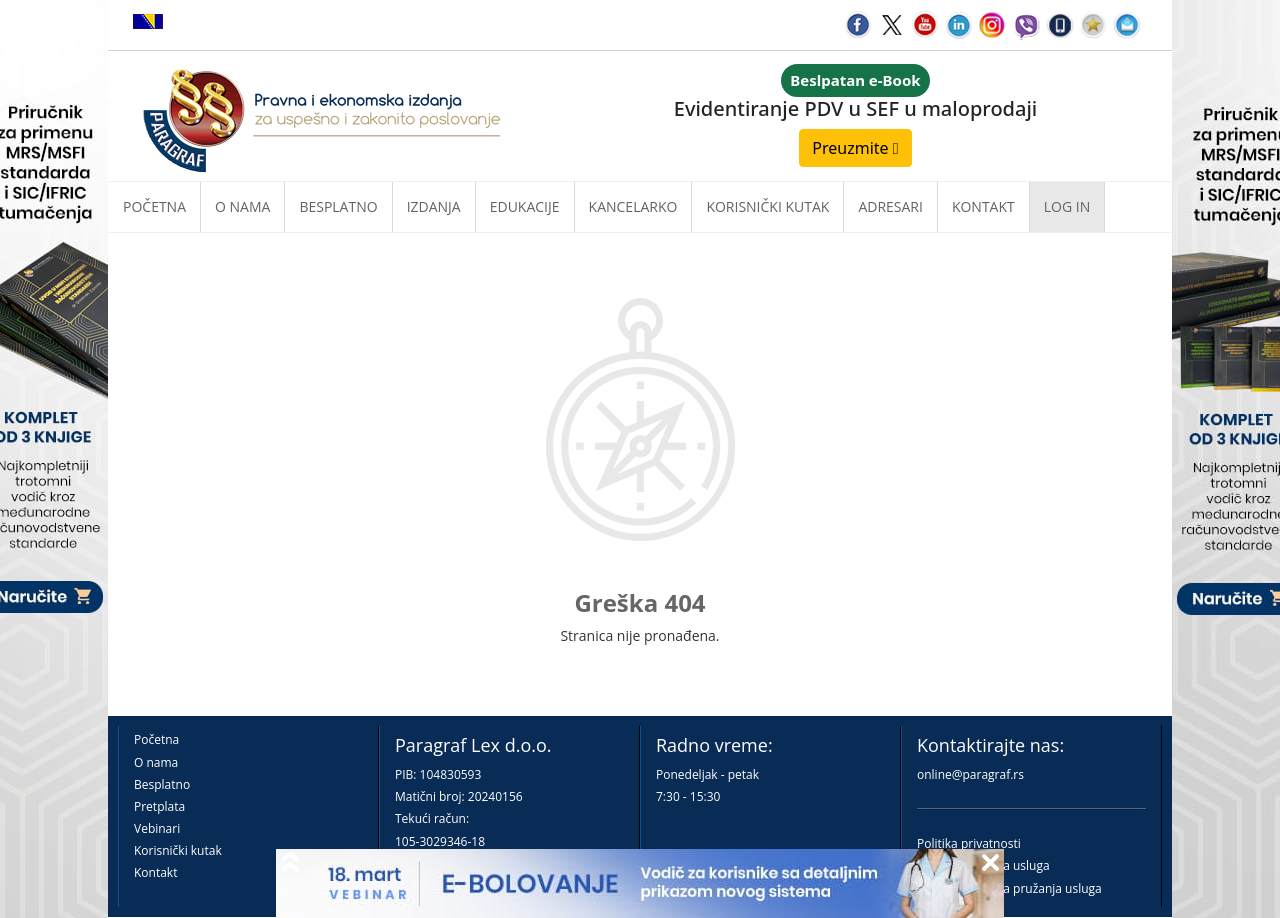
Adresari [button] (890, 206)
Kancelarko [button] (633, 206)
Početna (154, 206)
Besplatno (338, 206)
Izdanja (434, 206)
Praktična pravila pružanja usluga (1009, 888)
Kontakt (155, 872)
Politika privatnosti (969, 843)
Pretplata (159, 806)
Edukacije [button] (525, 206)
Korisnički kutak (178, 850)
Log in (1067, 206)
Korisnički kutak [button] (767, 206)
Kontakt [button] (983, 206)
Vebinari (157, 828)
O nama (242, 206)
